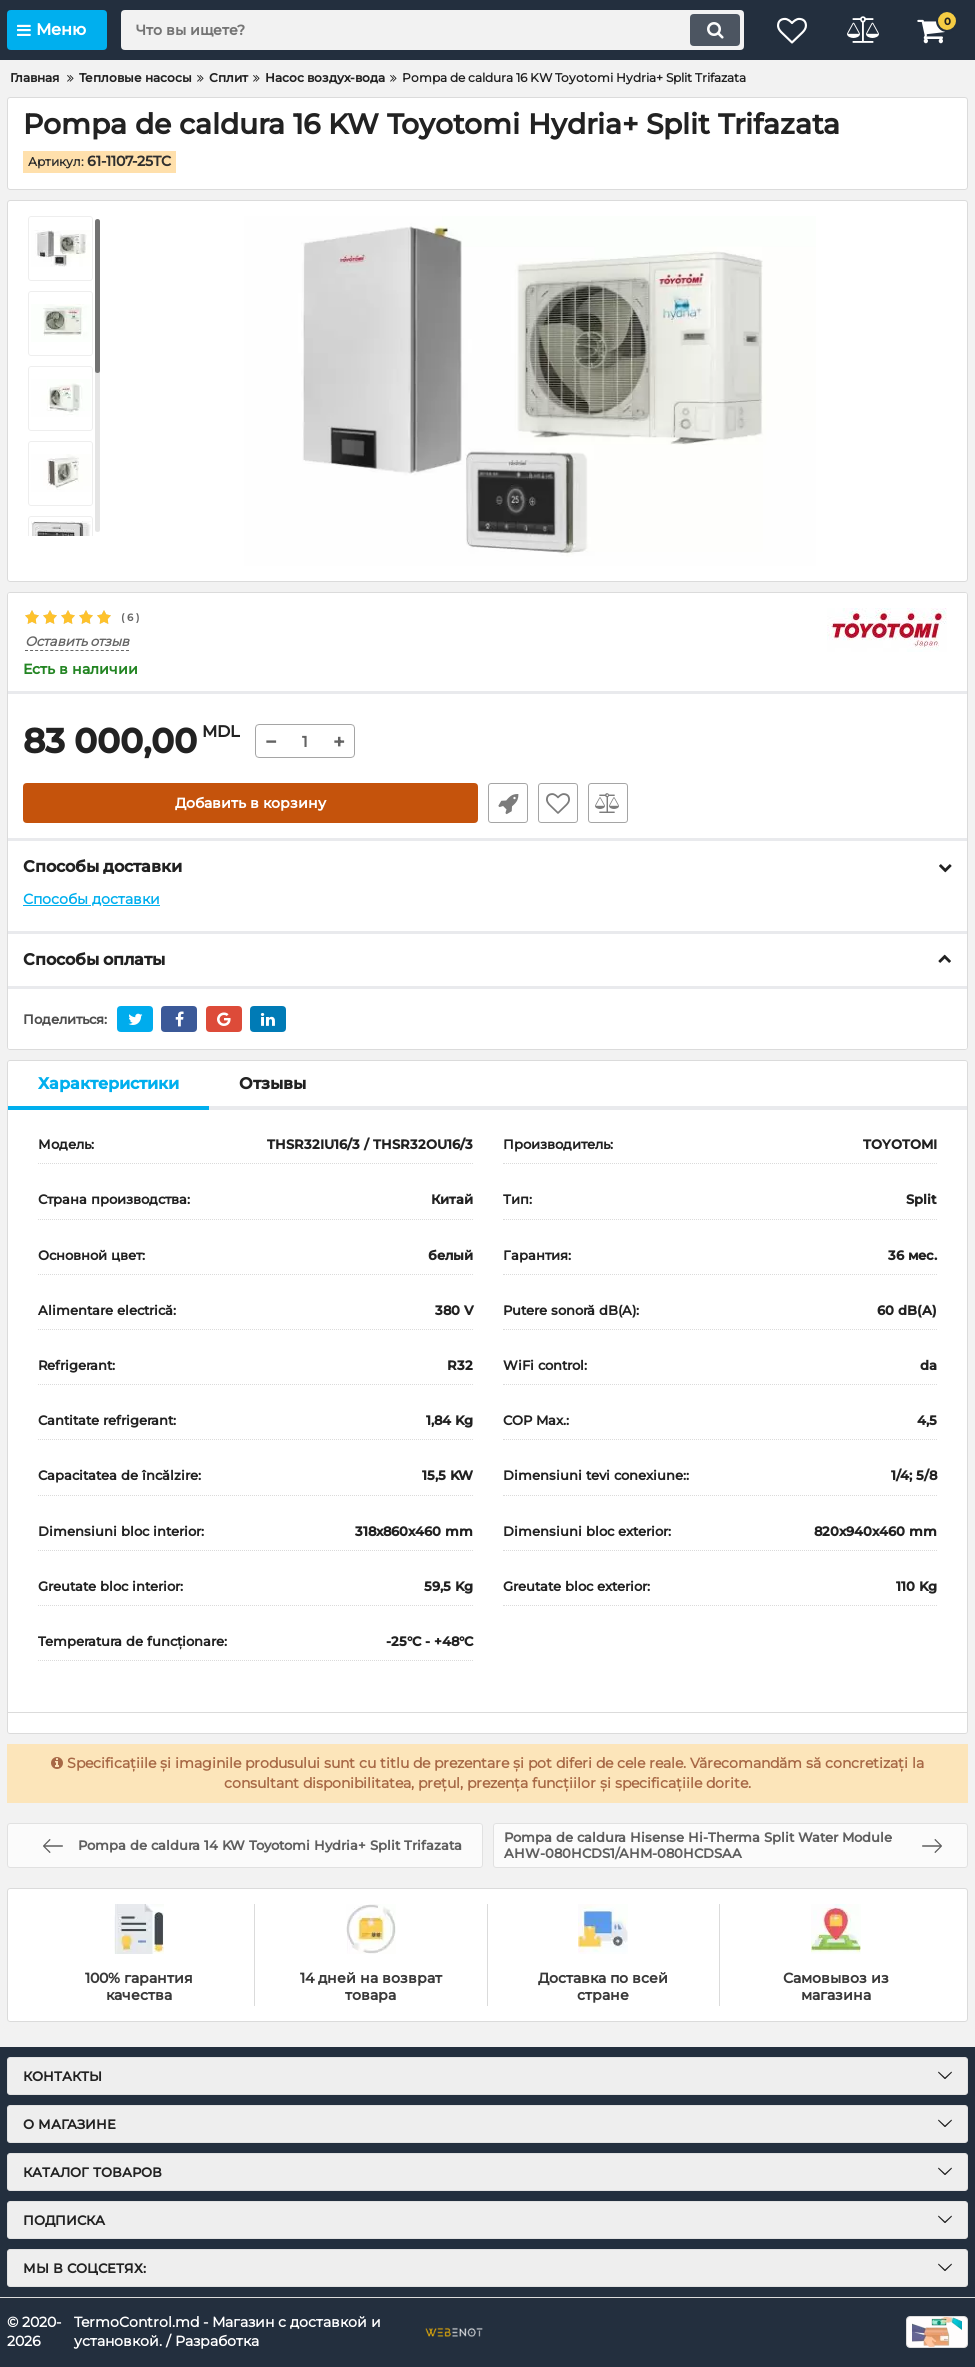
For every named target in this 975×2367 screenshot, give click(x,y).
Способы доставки (91, 899)
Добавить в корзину (250, 803)
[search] (432, 30)
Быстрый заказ (508, 803)
